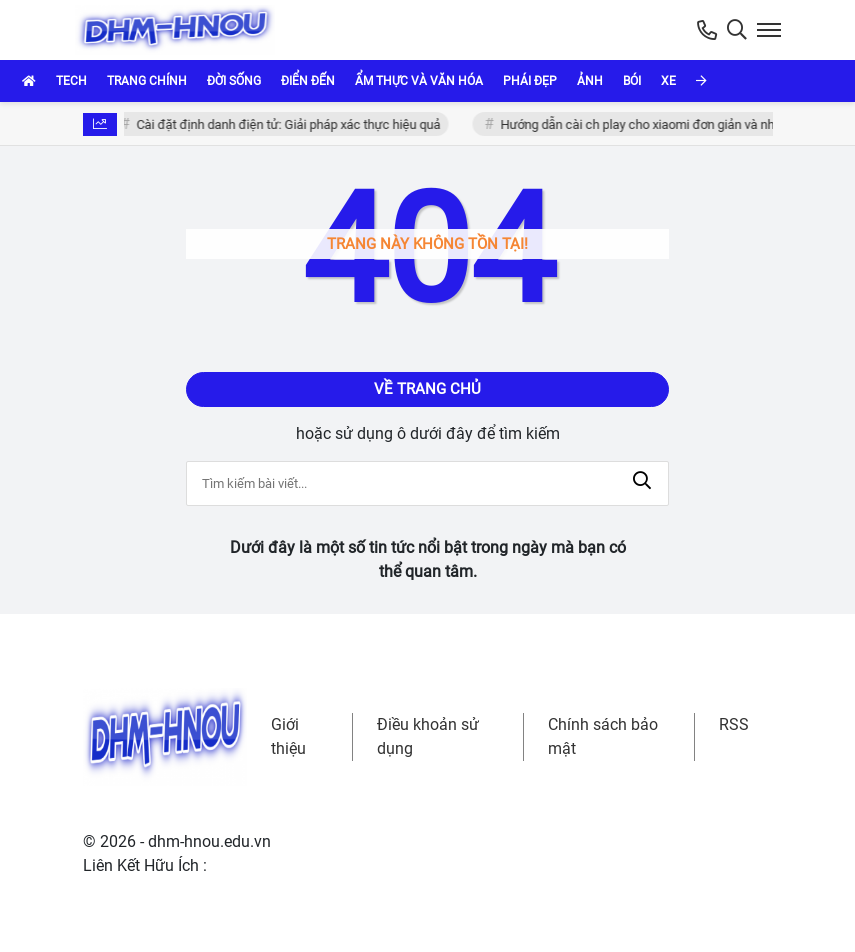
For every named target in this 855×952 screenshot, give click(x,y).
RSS (734, 724)
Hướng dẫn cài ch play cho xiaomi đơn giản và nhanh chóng (668, 124)
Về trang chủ (427, 389)
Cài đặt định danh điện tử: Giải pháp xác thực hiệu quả (290, 124)
